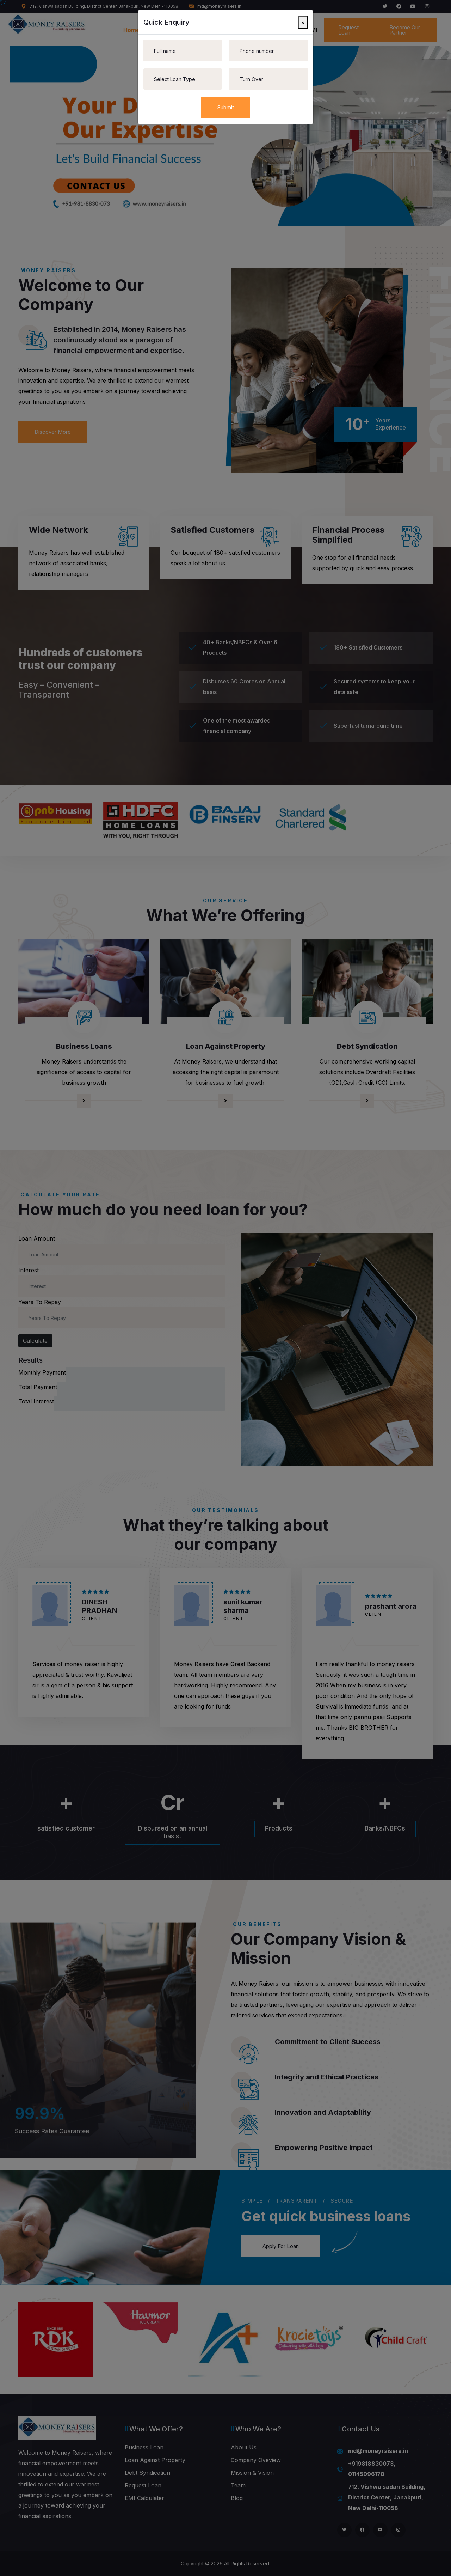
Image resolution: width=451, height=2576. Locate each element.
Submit (225, 107)
